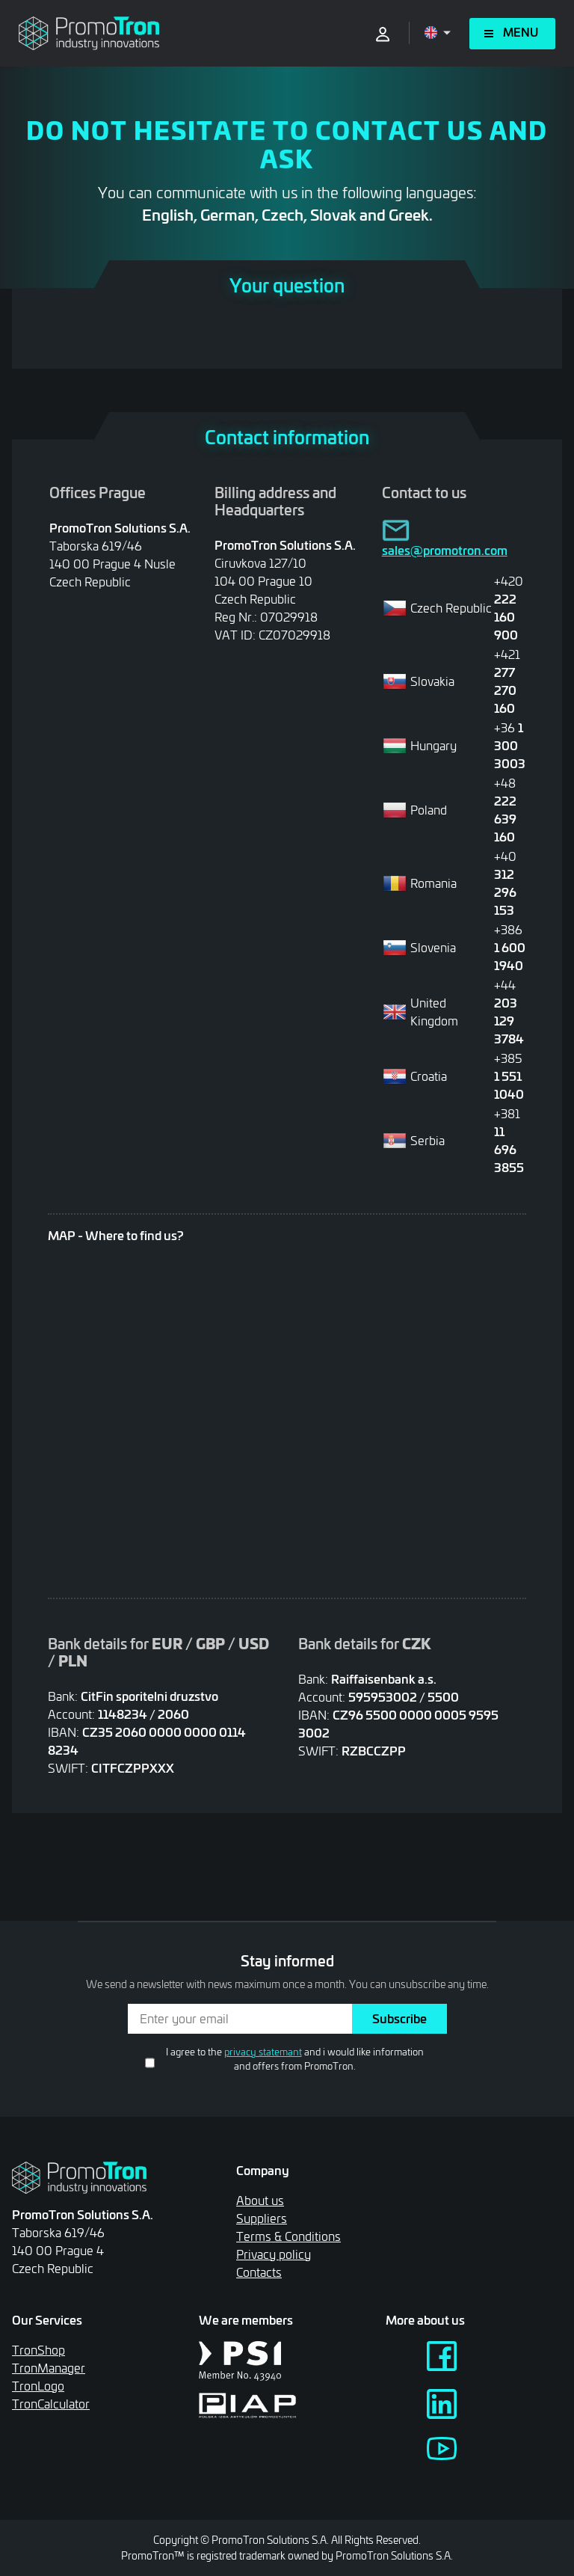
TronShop (38, 2350)
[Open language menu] (438, 32)
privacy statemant (263, 2052)
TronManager (48, 2368)
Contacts (259, 2272)
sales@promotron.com (444, 550)
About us (260, 2200)
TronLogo (38, 2386)
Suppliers (261, 2218)
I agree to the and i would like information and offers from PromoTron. (295, 2059)
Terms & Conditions (288, 2236)
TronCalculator (51, 2403)
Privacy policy (273, 2254)
